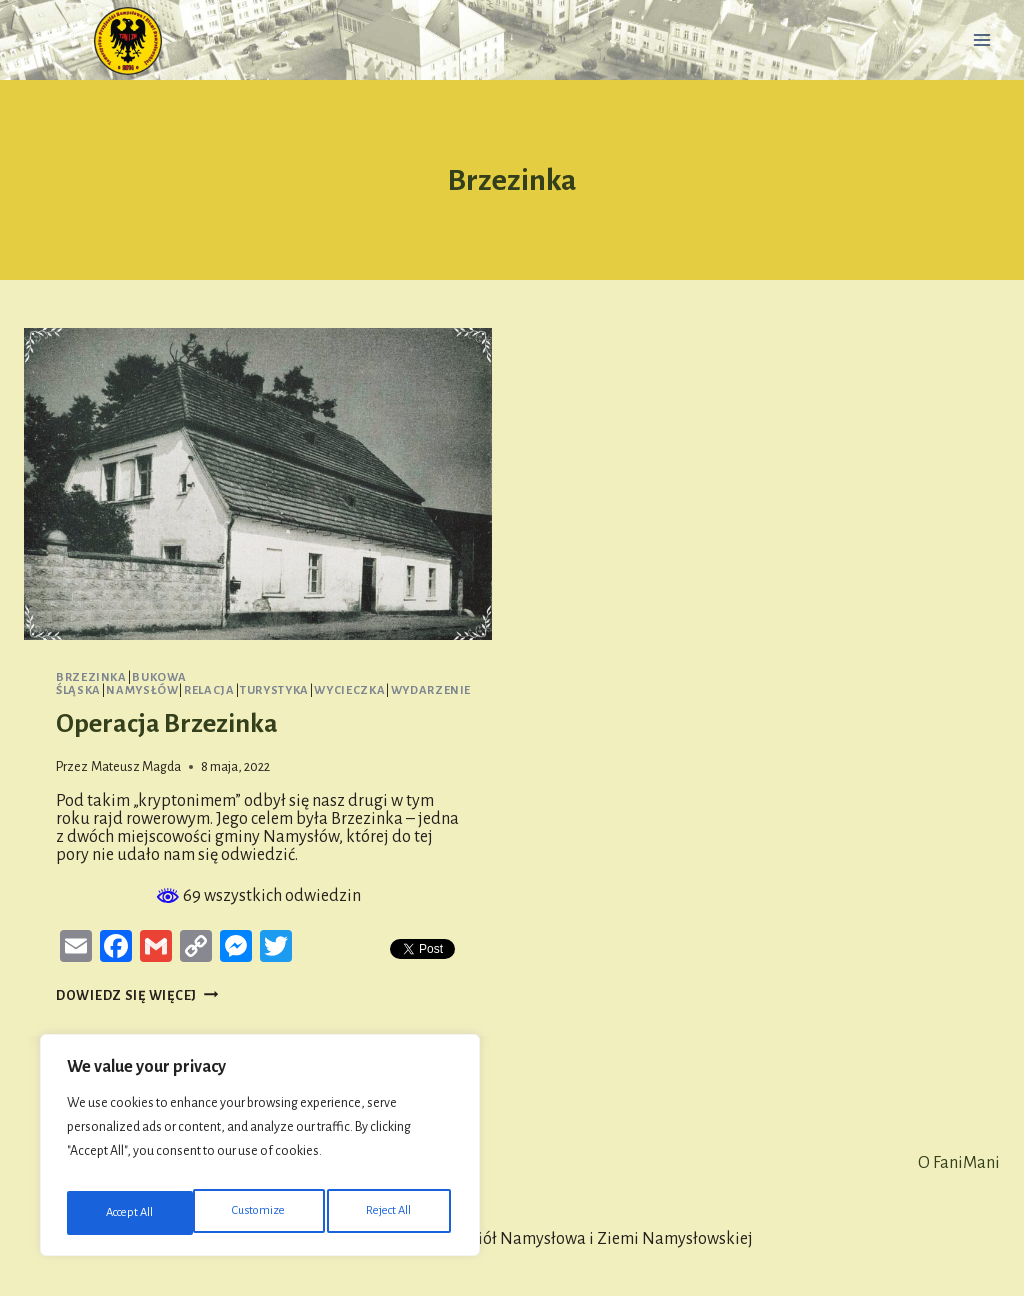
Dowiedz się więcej (137, 995)
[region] (260, 1151)
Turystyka (274, 690)
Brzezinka (91, 677)
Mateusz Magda (136, 766)
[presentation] (258, 484)
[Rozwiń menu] (981, 39)
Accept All (392, 1213)
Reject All (263, 1213)
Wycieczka (349, 690)
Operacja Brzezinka (167, 724)
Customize (131, 1213)
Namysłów (142, 690)
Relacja (209, 690)
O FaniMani (959, 1163)
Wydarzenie (431, 690)
